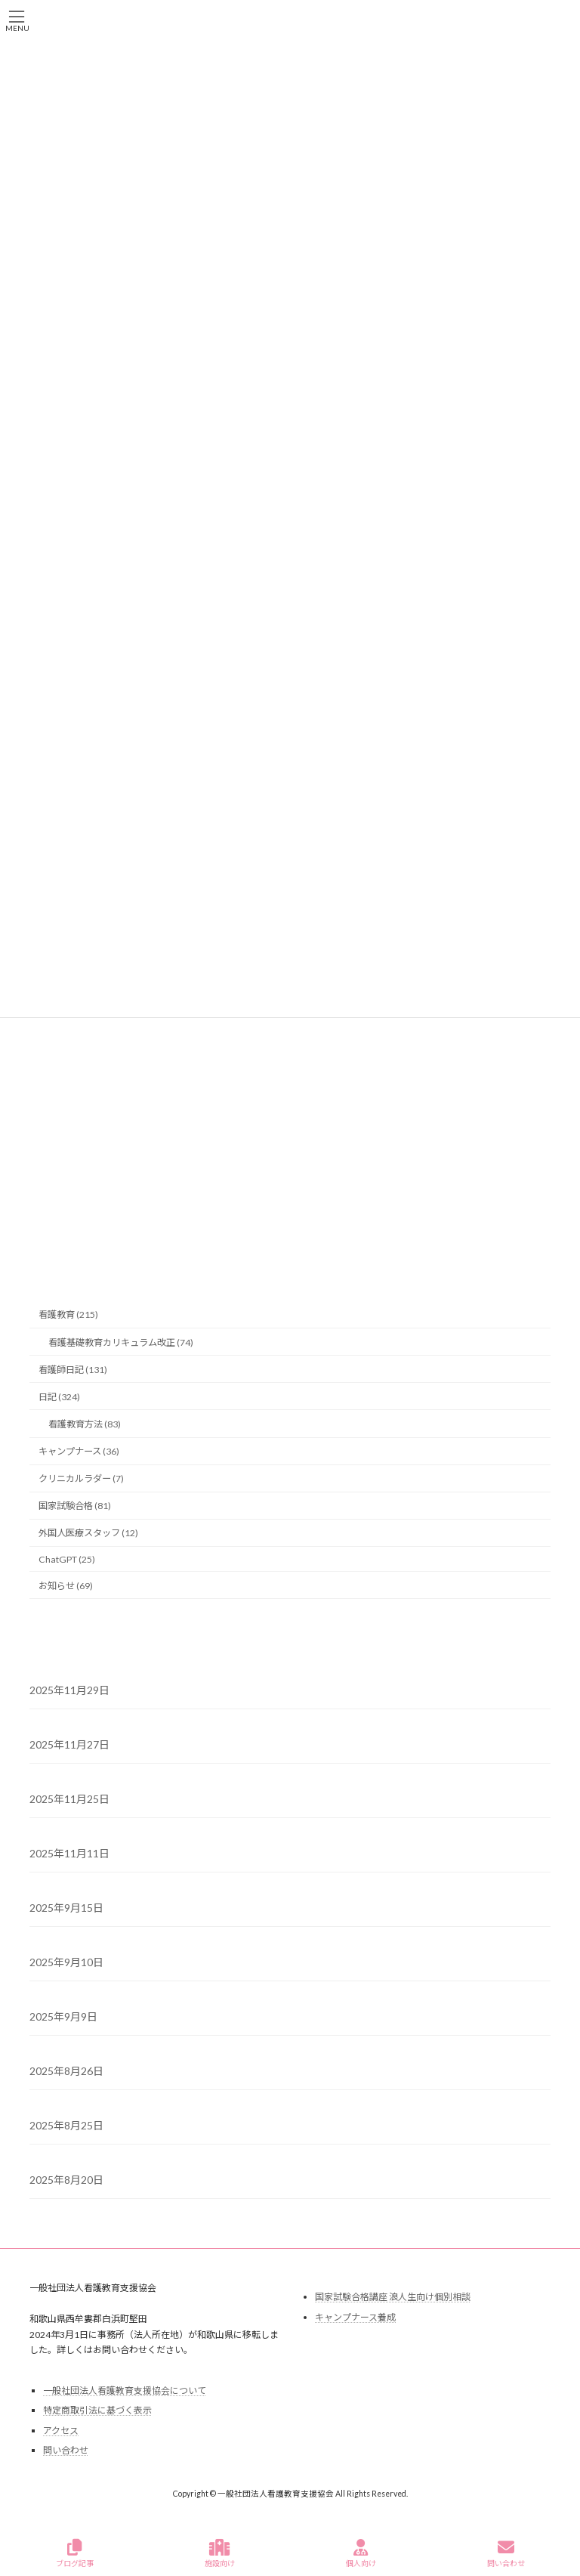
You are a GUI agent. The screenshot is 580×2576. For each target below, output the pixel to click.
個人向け (361, 2553)
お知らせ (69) (66, 1585)
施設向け (220, 2553)
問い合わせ (65, 2451)
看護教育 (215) (68, 1315)
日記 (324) (59, 1396)
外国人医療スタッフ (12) (88, 1533)
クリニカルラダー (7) (81, 1478)
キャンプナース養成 (355, 2317)
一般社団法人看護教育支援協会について (124, 2390)
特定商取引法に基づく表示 (97, 2410)
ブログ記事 (75, 2553)
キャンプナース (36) (79, 1451)
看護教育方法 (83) (84, 1424)
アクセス (61, 2430)
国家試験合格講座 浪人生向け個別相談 (392, 2296)
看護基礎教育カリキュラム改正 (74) (120, 1342)
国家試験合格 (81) (75, 1506)
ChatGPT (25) (67, 1559)
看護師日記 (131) (73, 1369)
